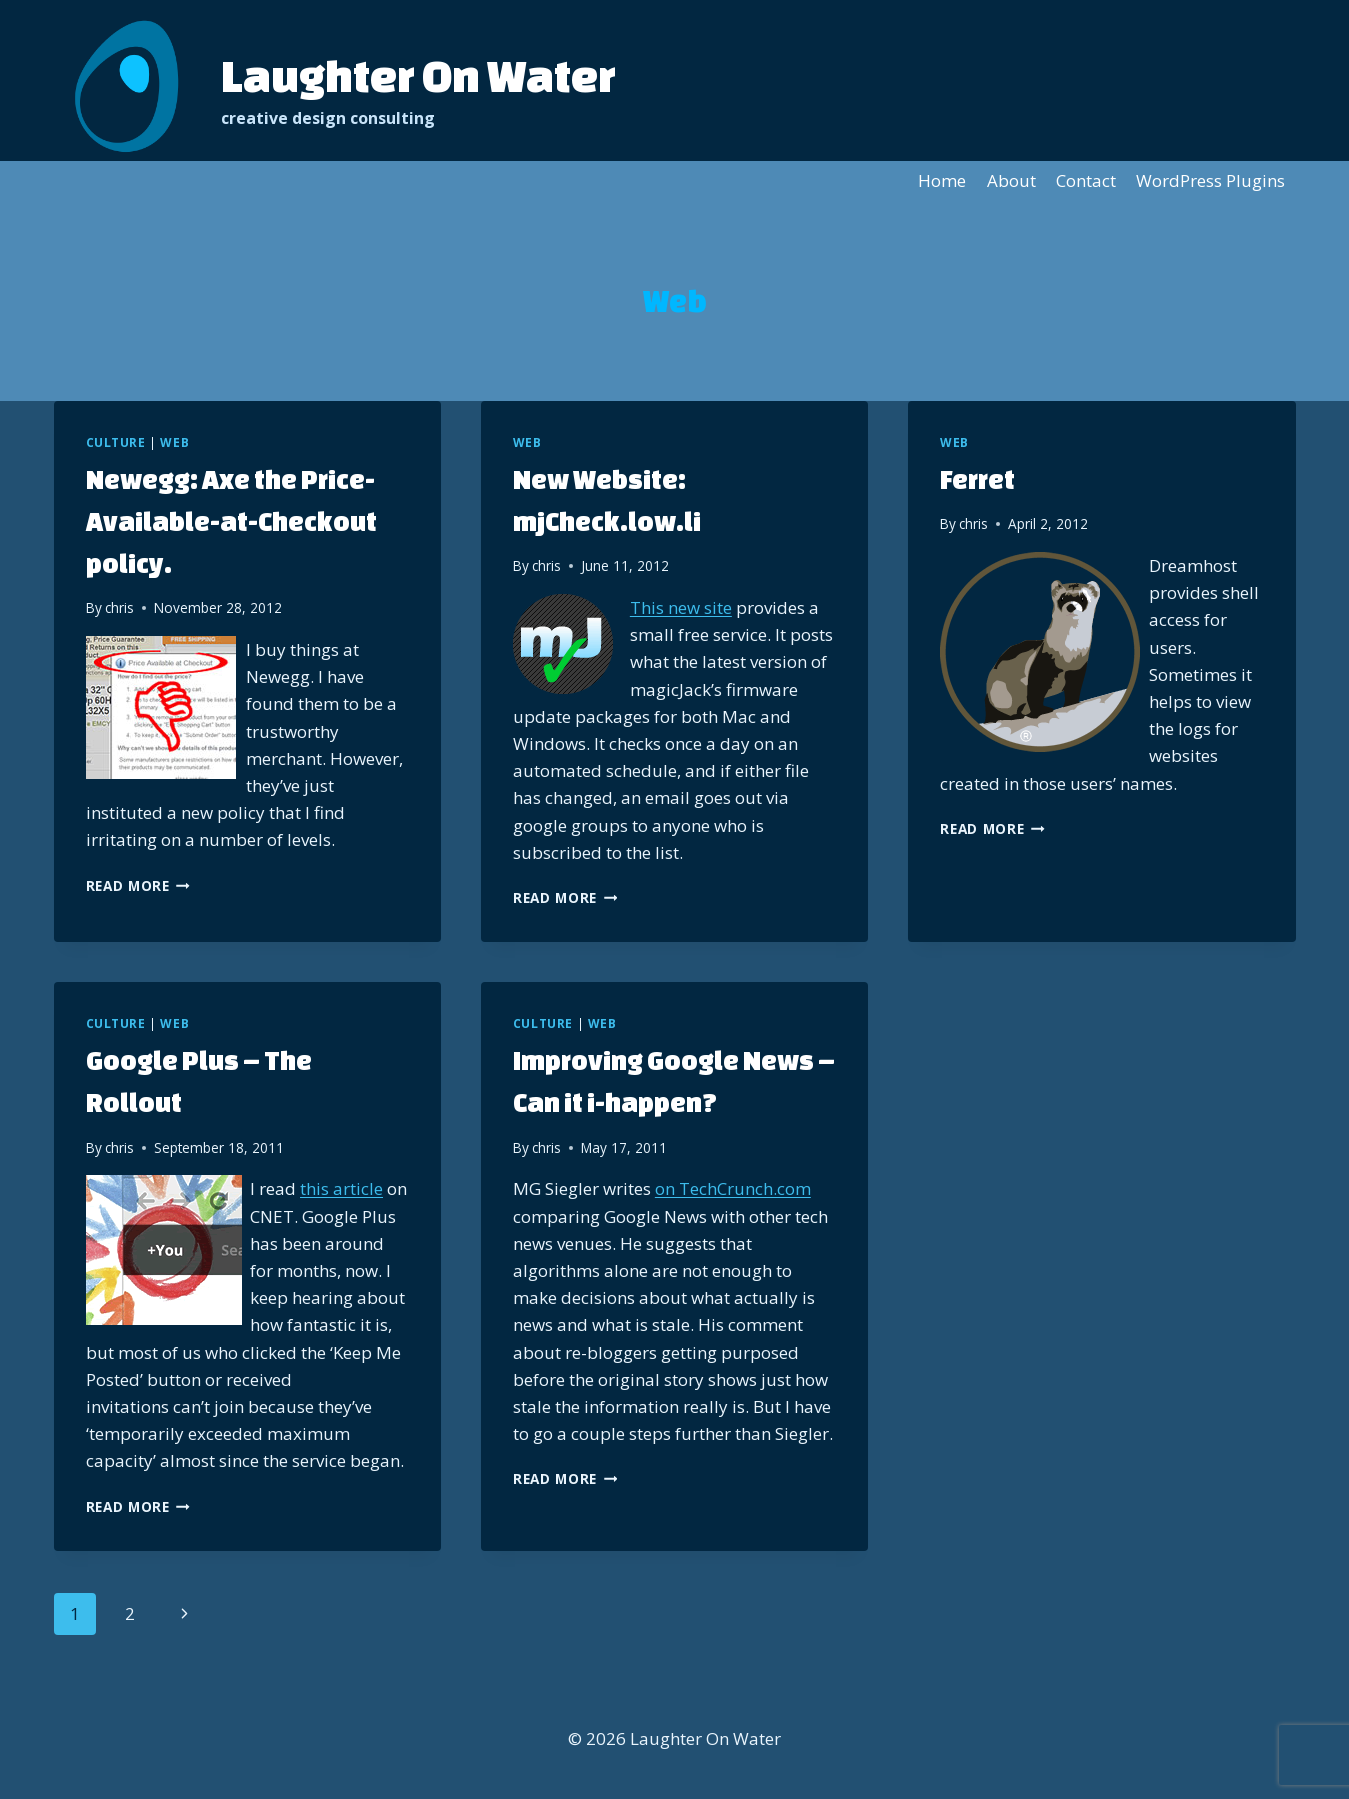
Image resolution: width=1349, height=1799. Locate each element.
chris (119, 607)
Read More (138, 885)
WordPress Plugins (1210, 180)
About (1011, 180)
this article (341, 1188)
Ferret (977, 479)
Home (942, 180)
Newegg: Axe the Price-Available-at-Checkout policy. (231, 521)
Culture (116, 442)
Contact (1086, 180)
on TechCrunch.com (733, 1188)
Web (174, 442)
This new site (681, 607)
